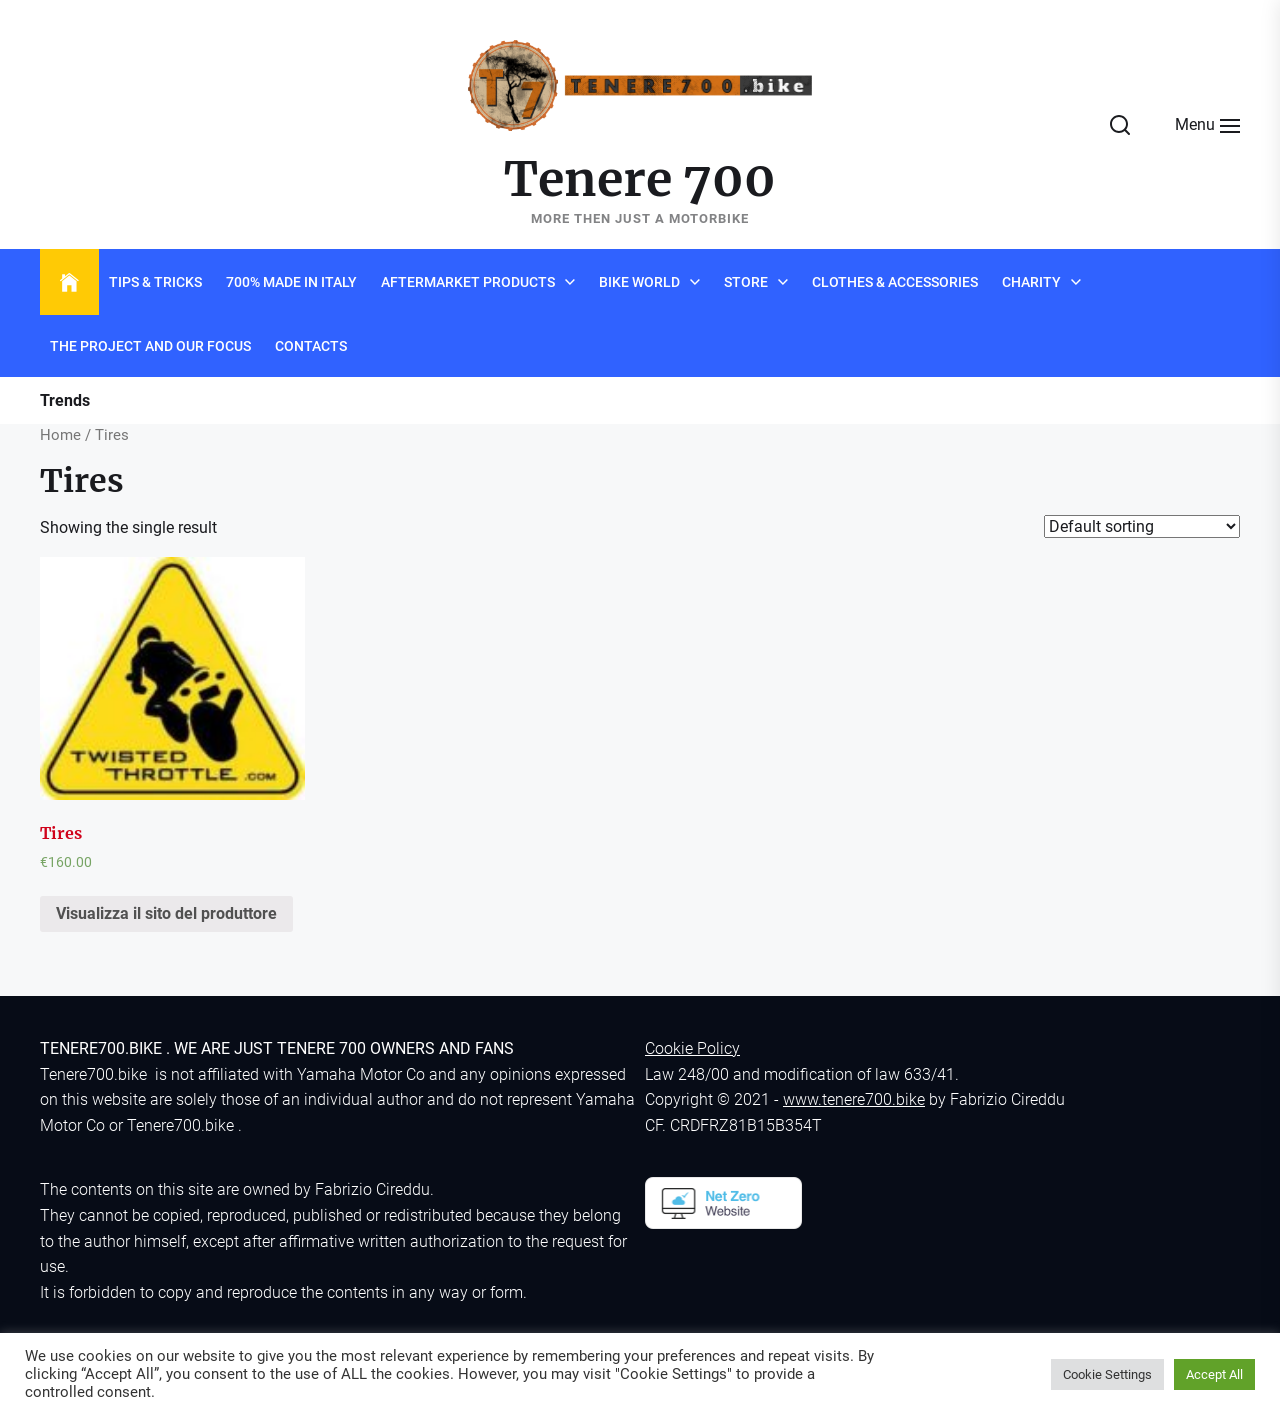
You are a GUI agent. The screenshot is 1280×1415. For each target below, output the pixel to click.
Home (60, 435)
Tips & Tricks (155, 282)
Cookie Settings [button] (1107, 1374)
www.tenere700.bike (854, 1099)
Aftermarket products (468, 282)
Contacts (311, 346)
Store (746, 282)
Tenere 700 (640, 180)
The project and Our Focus (150, 346)
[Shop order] (1142, 526)
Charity (1031, 282)
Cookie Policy (692, 1048)
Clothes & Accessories (895, 282)
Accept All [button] (1214, 1374)
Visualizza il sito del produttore (166, 913)
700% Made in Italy (291, 282)
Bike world (639, 282)
